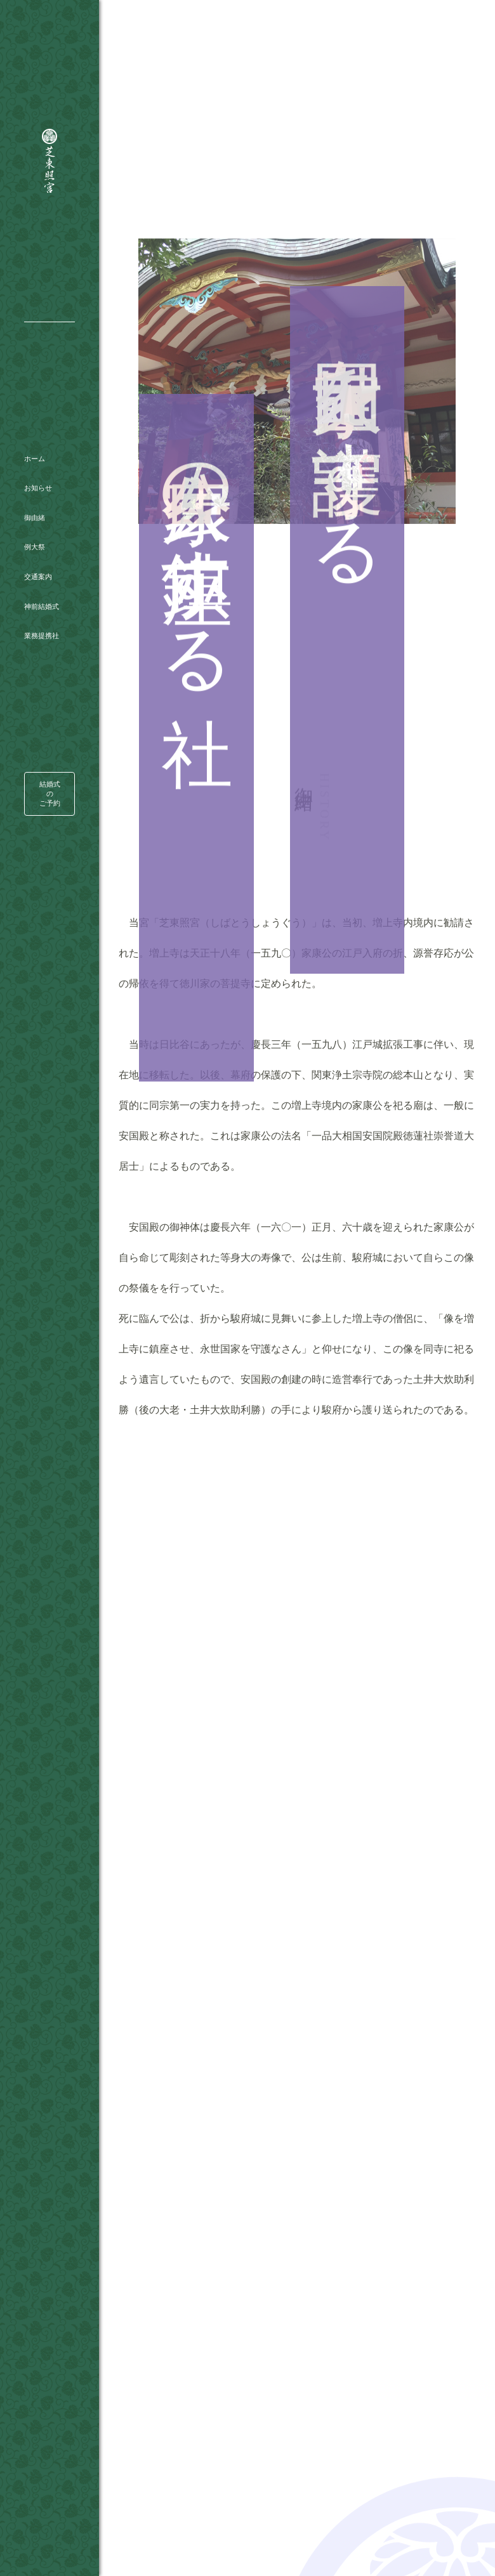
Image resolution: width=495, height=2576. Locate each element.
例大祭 (34, 507)
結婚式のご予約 (49, 740)
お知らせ (38, 448)
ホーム (34, 418)
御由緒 (34, 477)
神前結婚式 (41, 566)
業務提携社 (41, 595)
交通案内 (38, 536)
